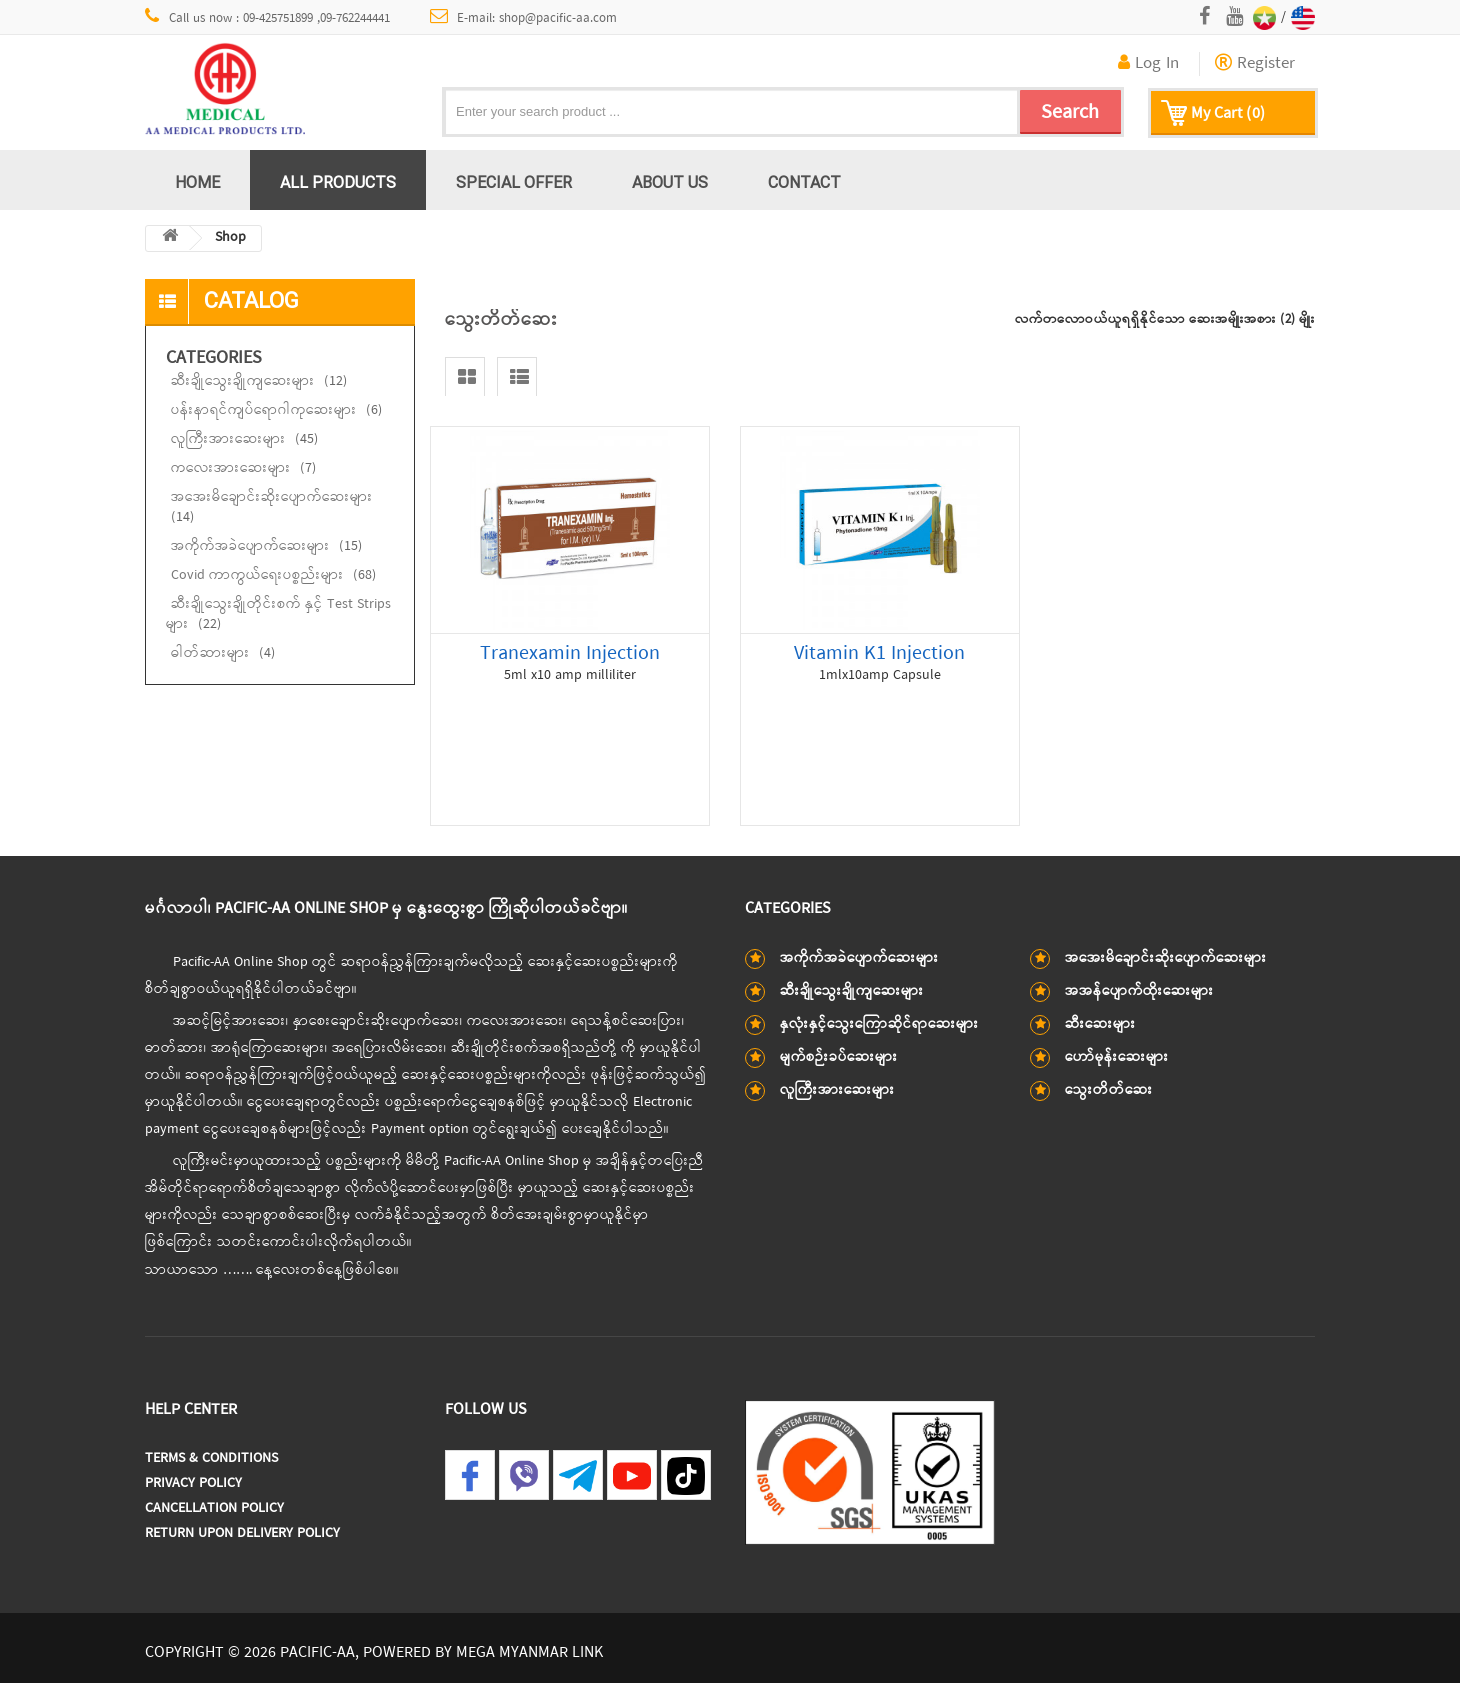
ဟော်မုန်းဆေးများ (1117, 1057)
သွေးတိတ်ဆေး (1109, 1090)
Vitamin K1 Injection (879, 653)
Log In (1148, 64)
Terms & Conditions (211, 1458)
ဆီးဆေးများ (1100, 1024)
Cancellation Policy (214, 1508)
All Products (338, 182)
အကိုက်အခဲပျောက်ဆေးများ (266, 546)
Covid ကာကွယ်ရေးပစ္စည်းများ (273, 575)
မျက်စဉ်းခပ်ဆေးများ (839, 1057)
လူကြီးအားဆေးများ (244, 439)
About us (670, 182)
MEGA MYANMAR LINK (529, 1653)
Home (197, 182)
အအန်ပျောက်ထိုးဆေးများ (1139, 991)
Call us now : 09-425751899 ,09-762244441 (267, 18)
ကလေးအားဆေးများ (243, 468)
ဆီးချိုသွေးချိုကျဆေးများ (259, 381)
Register (1255, 64)
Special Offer (514, 182)
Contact (804, 182)
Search (1070, 112)
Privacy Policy (193, 1483)
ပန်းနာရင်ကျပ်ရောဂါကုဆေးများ (276, 410)
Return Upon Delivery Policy (242, 1533)
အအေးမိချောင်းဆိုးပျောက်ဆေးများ (272, 507)
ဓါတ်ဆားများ (223, 653)
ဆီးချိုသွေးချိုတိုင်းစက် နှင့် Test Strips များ (278, 614)
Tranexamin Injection (570, 653)
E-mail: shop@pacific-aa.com (524, 18)
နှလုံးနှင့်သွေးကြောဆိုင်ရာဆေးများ (879, 1024)
